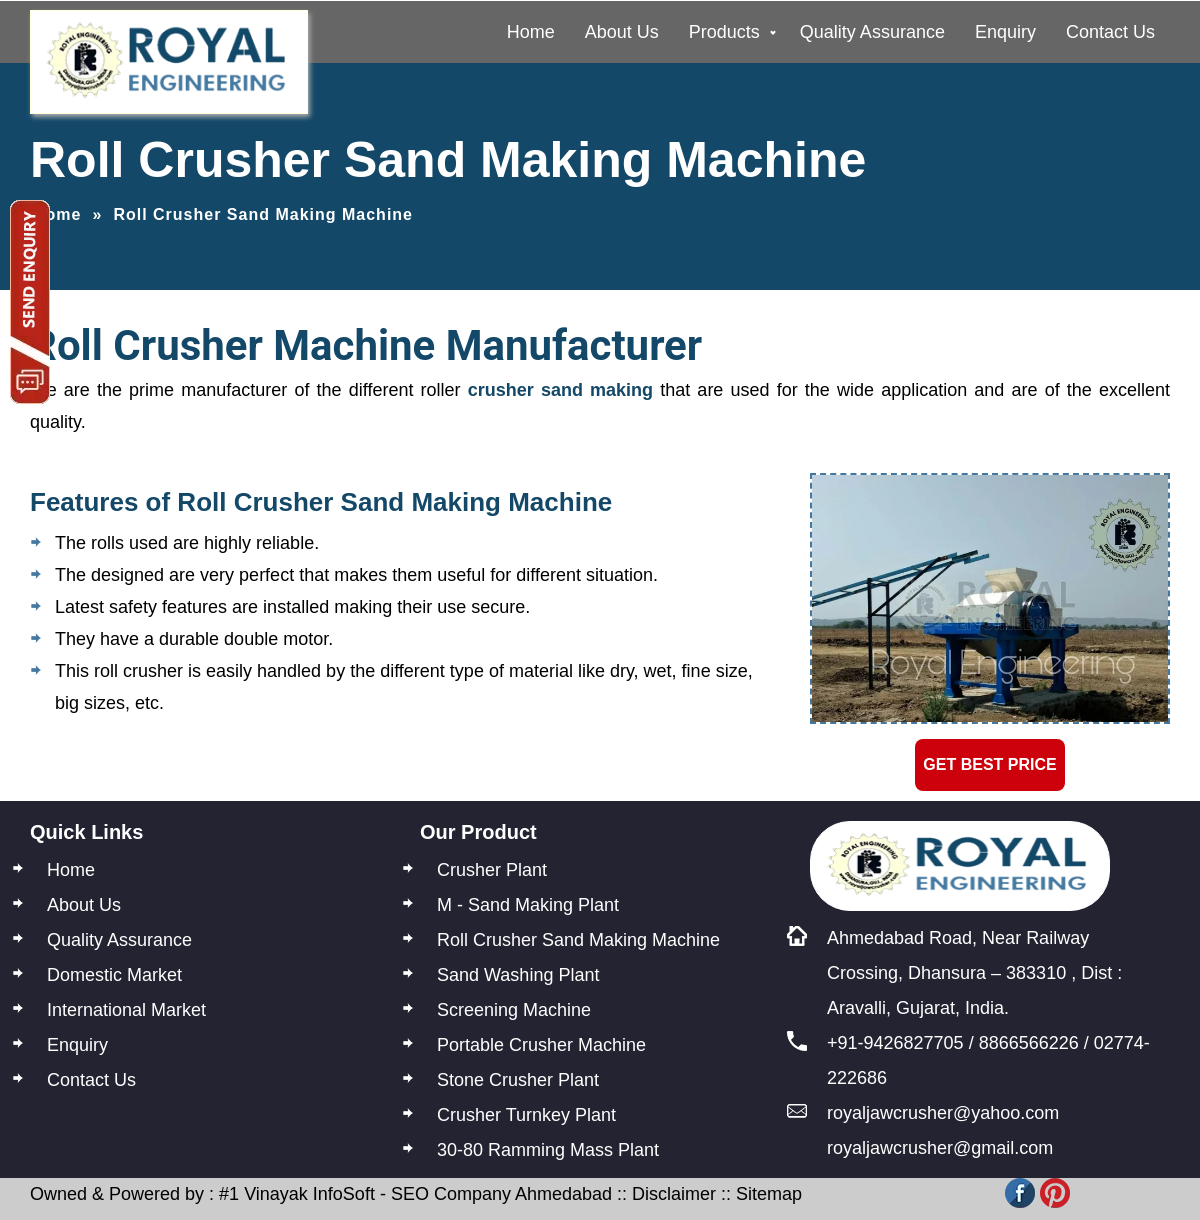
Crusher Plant (492, 870)
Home (531, 32)
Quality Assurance (872, 32)
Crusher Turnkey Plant (526, 1115)
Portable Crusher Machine (541, 1045)
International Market (126, 1010)
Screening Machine (514, 1010)
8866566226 (1029, 1043)
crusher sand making (560, 390)
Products (724, 32)
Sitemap (769, 1194)
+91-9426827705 (895, 1043)
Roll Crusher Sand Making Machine (578, 940)
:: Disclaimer (664, 1194)
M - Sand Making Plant (528, 905)
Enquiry (1005, 32)
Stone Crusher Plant (518, 1080)
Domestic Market (114, 975)
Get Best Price (989, 764)
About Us (622, 32)
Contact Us (1110, 32)
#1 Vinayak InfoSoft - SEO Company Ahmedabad (415, 1194)
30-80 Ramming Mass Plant (548, 1150)
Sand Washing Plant (518, 975)
